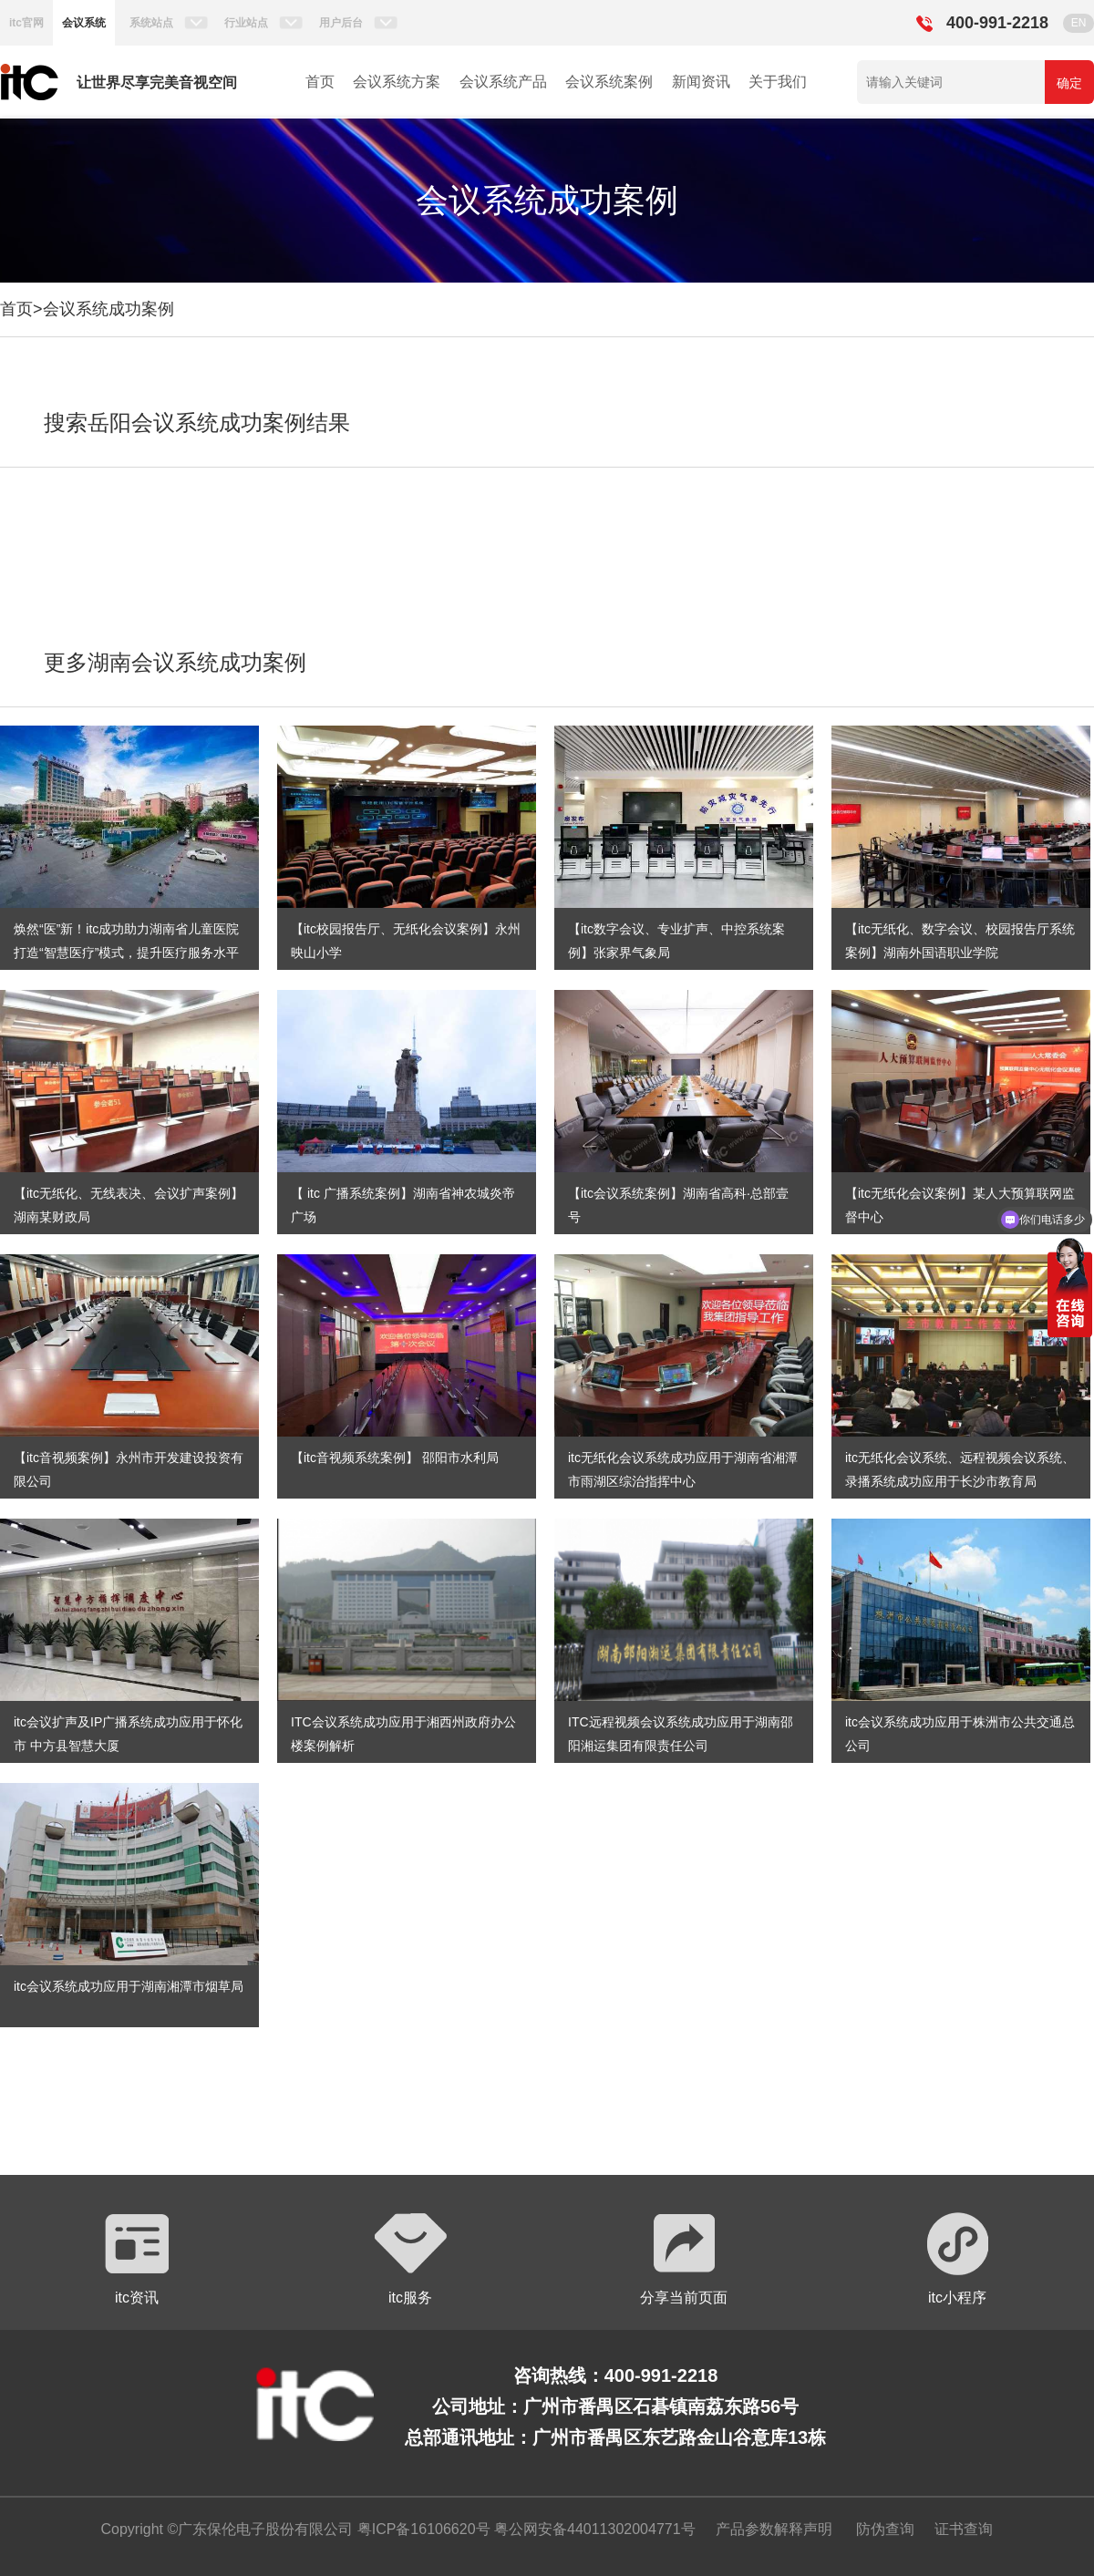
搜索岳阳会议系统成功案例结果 (197, 422)
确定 (1069, 83)
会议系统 (84, 22)
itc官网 (26, 22)
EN (1079, 22)
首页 (320, 81)
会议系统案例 (609, 81)
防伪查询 (885, 2529)
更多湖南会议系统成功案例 (175, 662)
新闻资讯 (701, 81)
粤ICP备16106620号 (421, 2529)
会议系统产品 (503, 81)
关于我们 (777, 81)
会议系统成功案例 (108, 309)
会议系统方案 (396, 81)
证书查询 (963, 2529)
